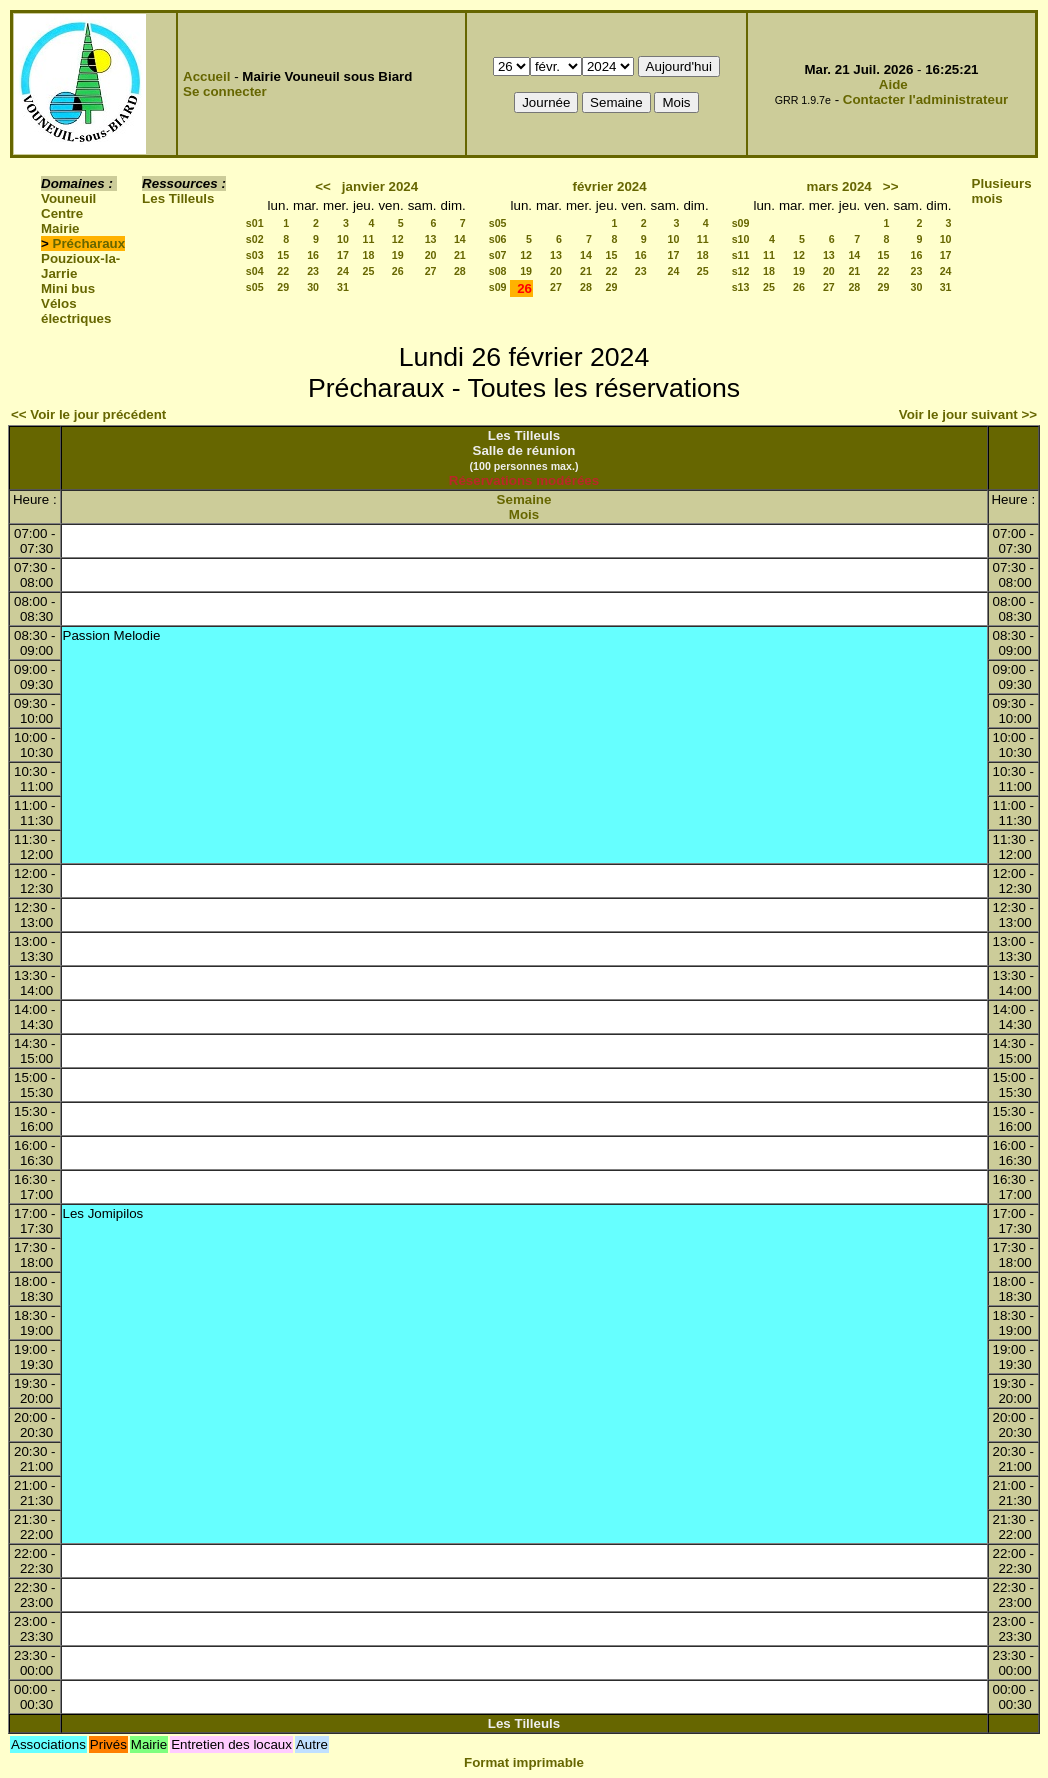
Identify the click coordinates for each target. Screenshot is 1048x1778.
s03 (255, 255)
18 (369, 255)
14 (460, 239)
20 (431, 255)
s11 (741, 255)
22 (283, 271)
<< (323, 186)
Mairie (60, 228)
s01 (255, 223)
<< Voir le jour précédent (88, 414)
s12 (741, 271)
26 (398, 271)
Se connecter (225, 91)
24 (343, 271)
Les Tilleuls (178, 198)
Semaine (524, 499)
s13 (741, 287)
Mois (524, 514)
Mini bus (68, 288)
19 (398, 255)
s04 (255, 271)
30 (313, 287)
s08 (498, 271)
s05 (255, 287)
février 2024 (610, 186)
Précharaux (89, 243)
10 (343, 239)
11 (369, 239)
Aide (893, 84)
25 (369, 271)
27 (431, 271)
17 (343, 255)
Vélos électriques (76, 311)
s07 (498, 255)
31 (343, 287)
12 (398, 239)
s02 (255, 239)
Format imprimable (524, 1762)
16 (313, 255)
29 (283, 287)
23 (313, 271)
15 (283, 255)
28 (460, 271)
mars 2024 (839, 186)
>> (891, 186)
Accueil (206, 76)
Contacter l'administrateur (925, 99)
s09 (498, 287)
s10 (741, 239)
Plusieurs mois (1002, 191)
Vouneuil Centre (68, 206)
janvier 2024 (380, 186)
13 (431, 239)
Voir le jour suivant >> (968, 414)
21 (460, 255)
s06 (498, 239)
